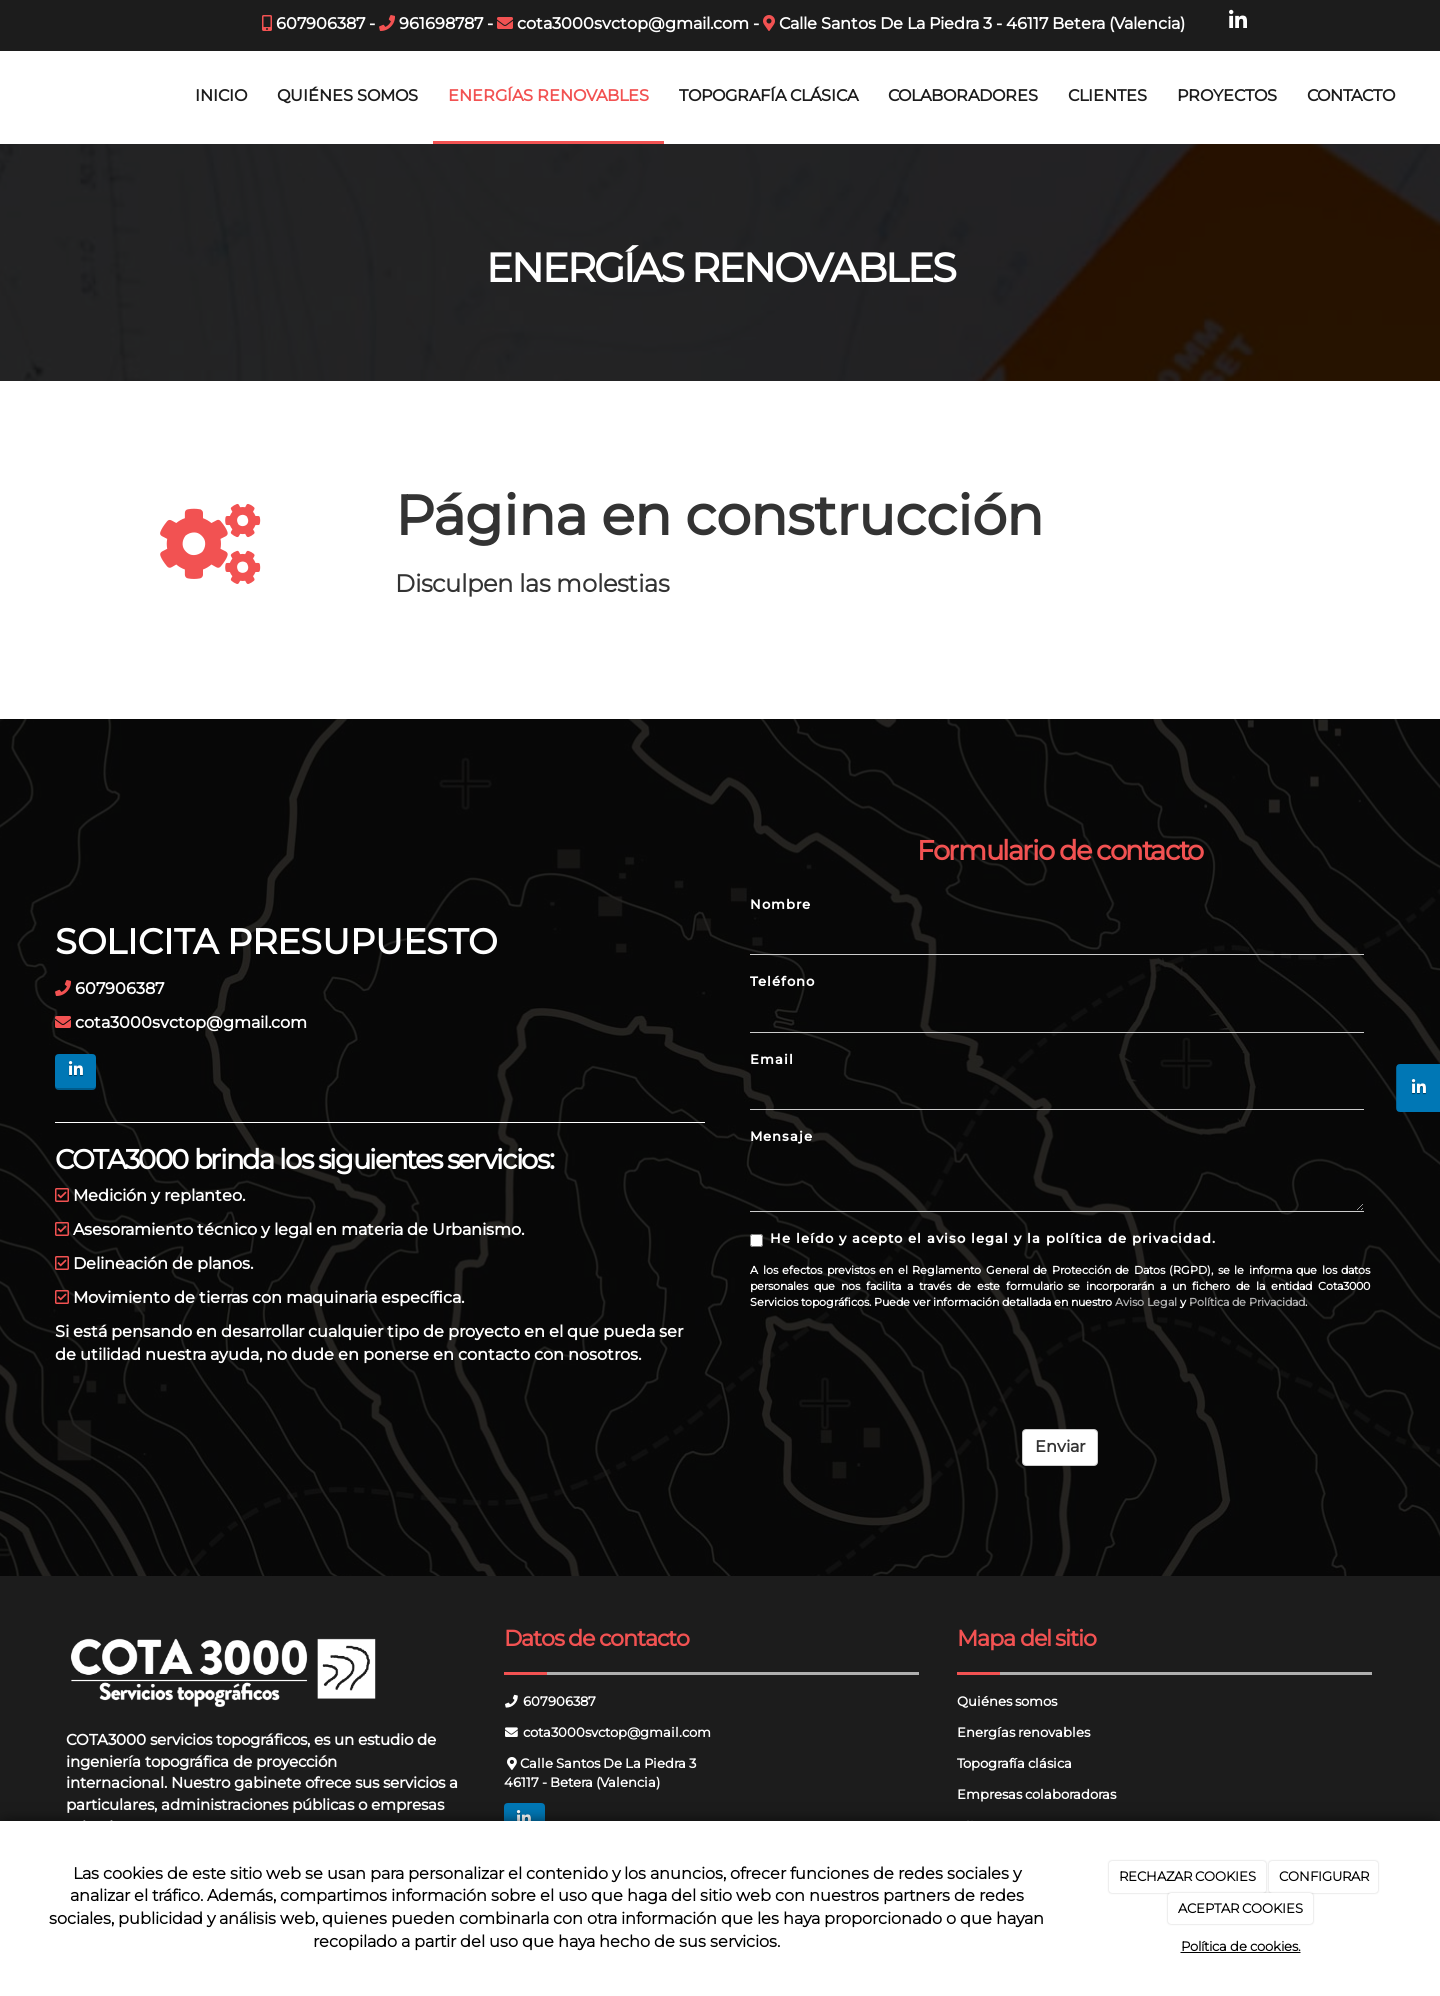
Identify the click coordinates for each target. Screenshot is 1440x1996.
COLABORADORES (963, 95)
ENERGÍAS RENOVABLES (548, 95)
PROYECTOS (1227, 95)
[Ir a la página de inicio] (10, 96)
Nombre (780, 904)
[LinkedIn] (1238, 21)
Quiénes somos (1007, 1701)
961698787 (441, 23)
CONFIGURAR (1324, 1876)
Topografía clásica (1014, 1763)
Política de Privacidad (1247, 1302)
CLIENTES (1107, 95)
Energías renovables (1023, 1732)
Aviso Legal (1146, 1302)
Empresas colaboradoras (1036, 1794)
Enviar (1060, 1446)
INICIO (221, 95)
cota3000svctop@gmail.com (633, 23)
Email (772, 1059)
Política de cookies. (1241, 1946)
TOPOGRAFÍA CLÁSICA (768, 95)
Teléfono (782, 981)
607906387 (320, 23)
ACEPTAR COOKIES (1240, 1908)
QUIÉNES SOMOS (347, 95)
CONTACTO (1351, 95)
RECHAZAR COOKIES (1187, 1876)
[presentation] (902, 1362)
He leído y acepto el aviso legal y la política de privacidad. (983, 1239)
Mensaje (781, 1136)
